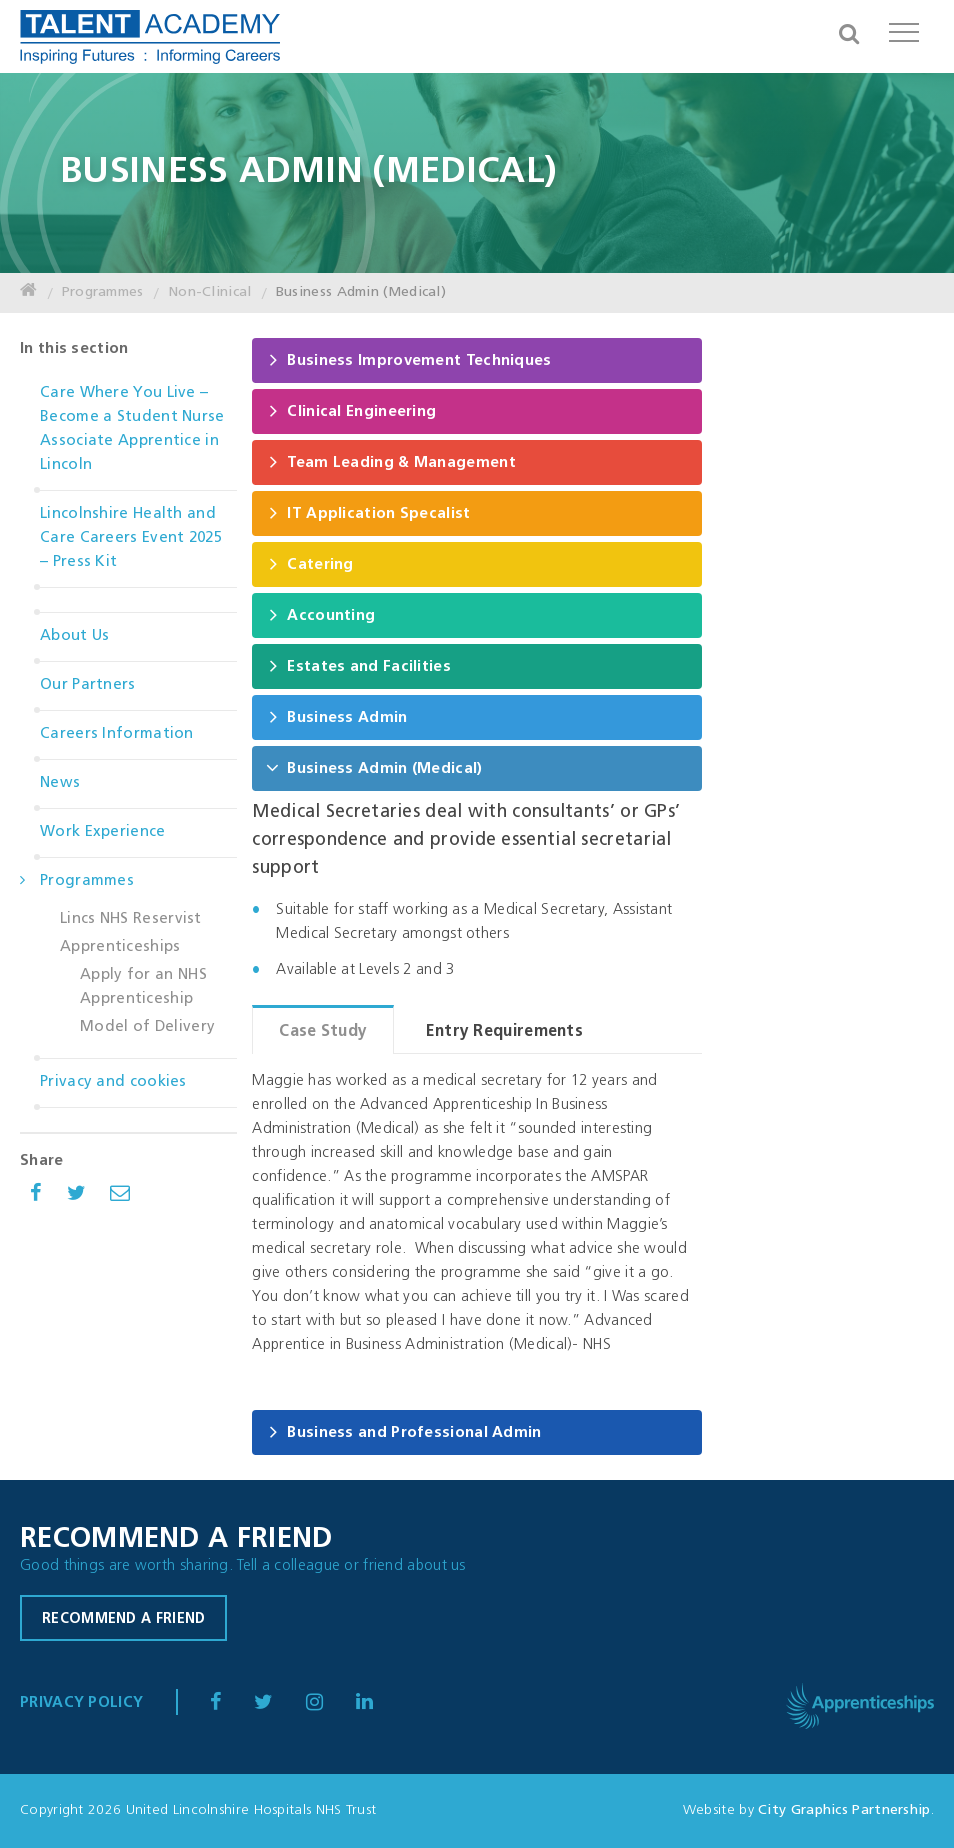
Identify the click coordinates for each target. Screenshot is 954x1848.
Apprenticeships (120, 947)
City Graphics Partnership (844, 1810)
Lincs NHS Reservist (131, 919)
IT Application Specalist (368, 512)
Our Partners (88, 685)
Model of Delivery (147, 1027)
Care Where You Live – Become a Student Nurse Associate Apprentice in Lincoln (132, 429)
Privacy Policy (81, 1703)
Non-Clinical (210, 292)
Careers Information (117, 734)
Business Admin (336, 716)
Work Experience (103, 832)
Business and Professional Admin (403, 1431)
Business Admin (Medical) (361, 292)
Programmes (103, 292)
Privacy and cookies (113, 1082)
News (60, 783)
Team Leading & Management (391, 461)
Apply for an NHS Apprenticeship (143, 987)
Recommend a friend (123, 1619)
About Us (74, 636)
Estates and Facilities (358, 665)
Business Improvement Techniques (408, 359)
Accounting (320, 614)
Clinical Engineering (351, 410)
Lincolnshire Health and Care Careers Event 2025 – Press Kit (131, 538)
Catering (309, 563)
